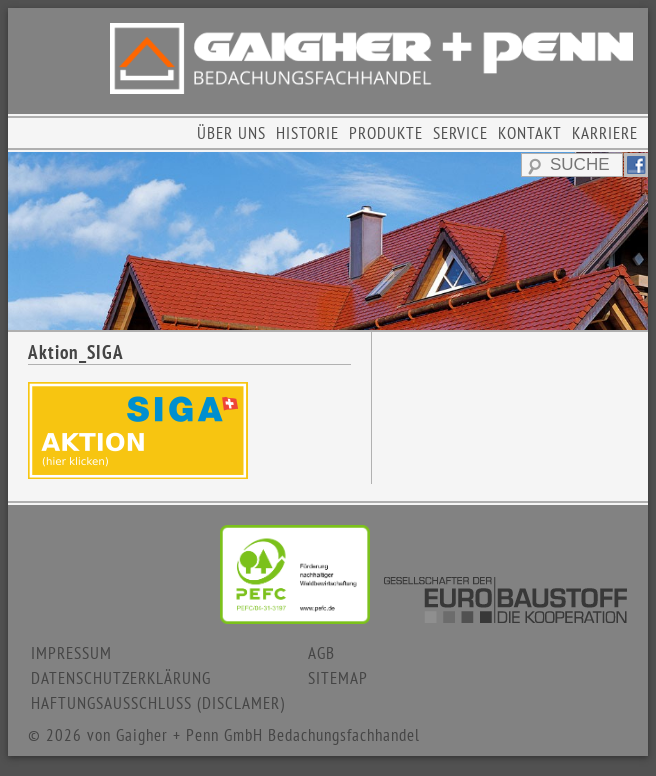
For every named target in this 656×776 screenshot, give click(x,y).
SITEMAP (338, 678)
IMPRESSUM (71, 653)
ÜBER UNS (231, 133)
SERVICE (460, 133)
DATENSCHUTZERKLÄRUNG (121, 678)
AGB (321, 653)
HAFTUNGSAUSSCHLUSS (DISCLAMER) (158, 703)
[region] (328, 241)
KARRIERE (605, 133)
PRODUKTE (386, 133)
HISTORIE (307, 133)
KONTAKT (530, 133)
